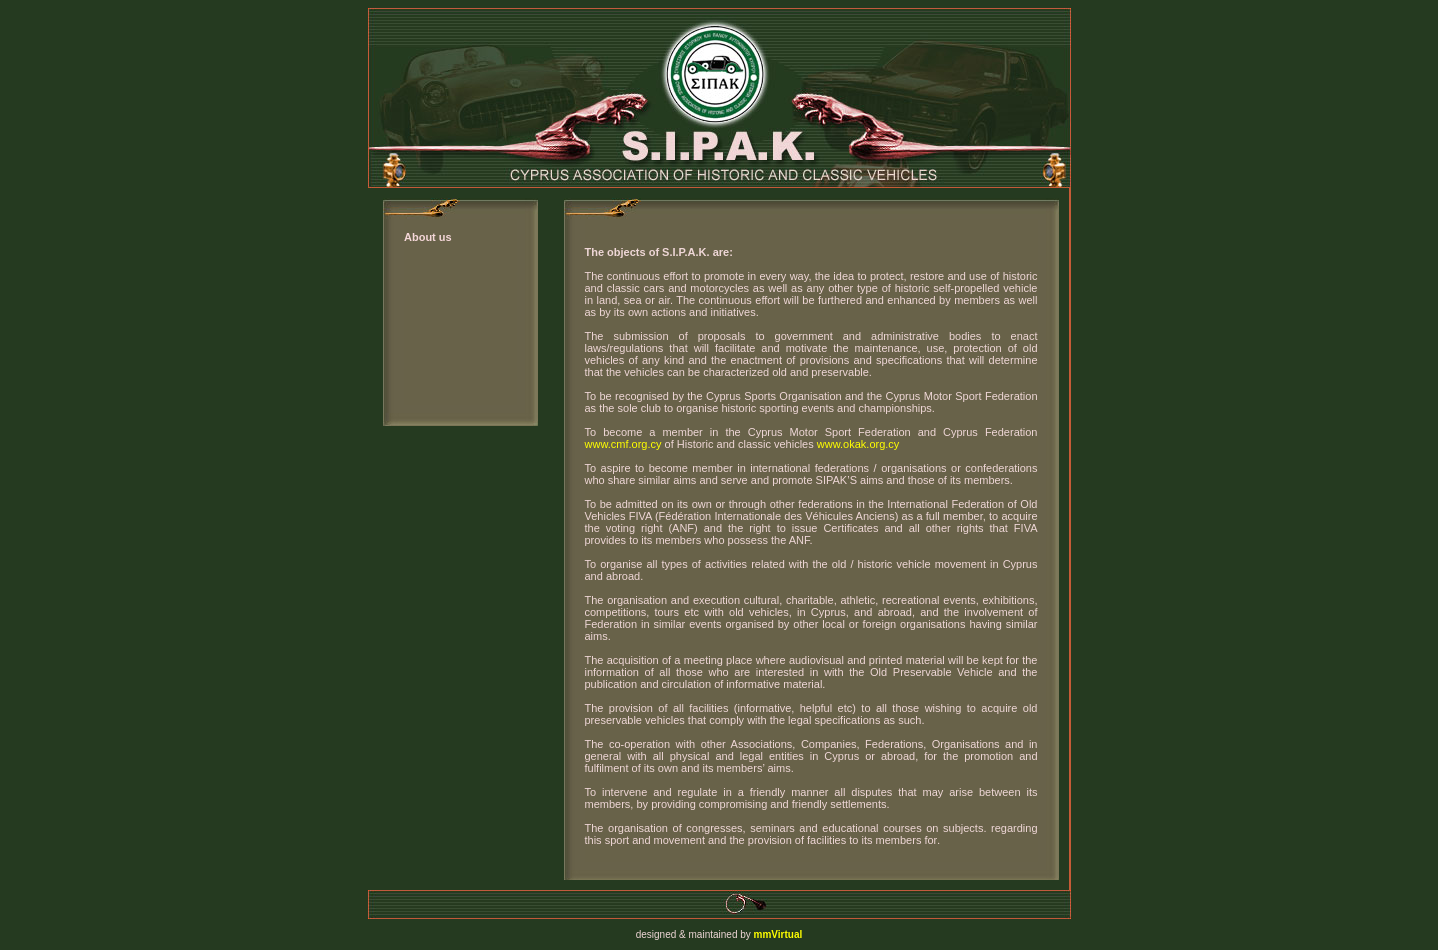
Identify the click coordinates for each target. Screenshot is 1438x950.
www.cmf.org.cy (623, 444)
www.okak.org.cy (857, 444)
